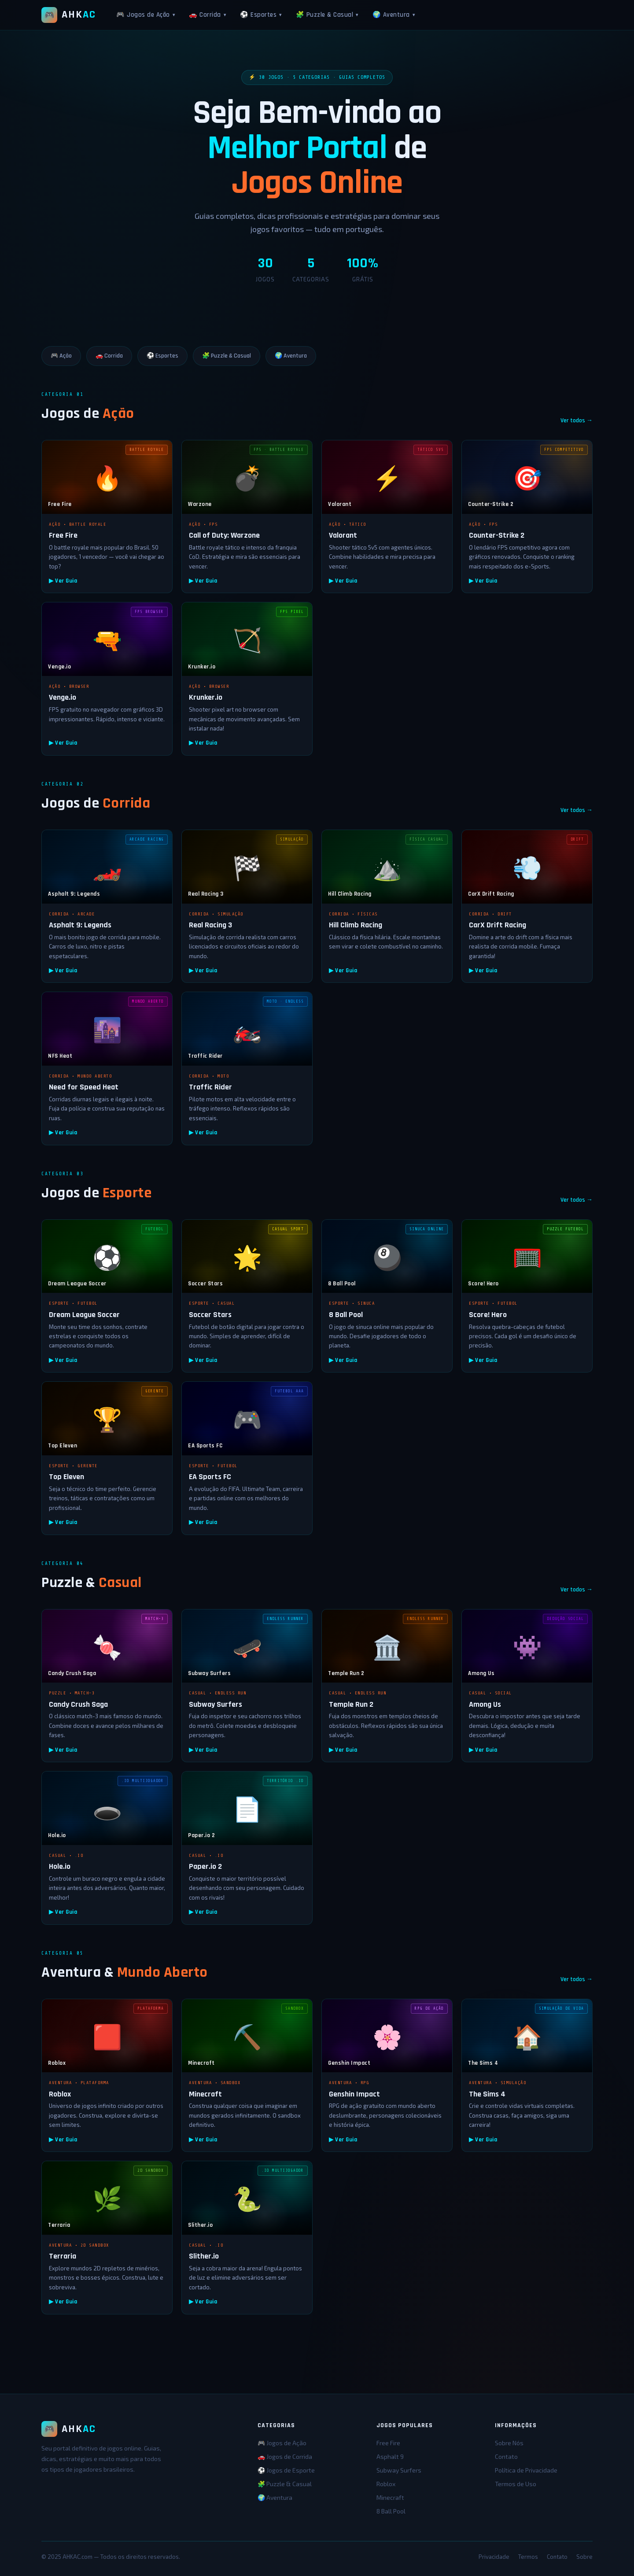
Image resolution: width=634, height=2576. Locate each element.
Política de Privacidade (526, 2470)
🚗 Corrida (207, 15)
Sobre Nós (509, 2443)
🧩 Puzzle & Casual (327, 15)
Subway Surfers (398, 2470)
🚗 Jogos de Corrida (285, 2456)
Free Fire (388, 2443)
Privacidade (494, 2556)
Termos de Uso (515, 2483)
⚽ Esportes (261, 15)
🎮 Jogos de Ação (145, 15)
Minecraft (390, 2497)
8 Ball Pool (390, 2511)
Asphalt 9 (390, 2456)
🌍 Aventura (393, 15)
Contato (506, 2456)
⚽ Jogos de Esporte (286, 2470)
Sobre (584, 2556)
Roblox (385, 2483)
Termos (528, 2556)
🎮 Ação (61, 356)
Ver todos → (576, 420)
